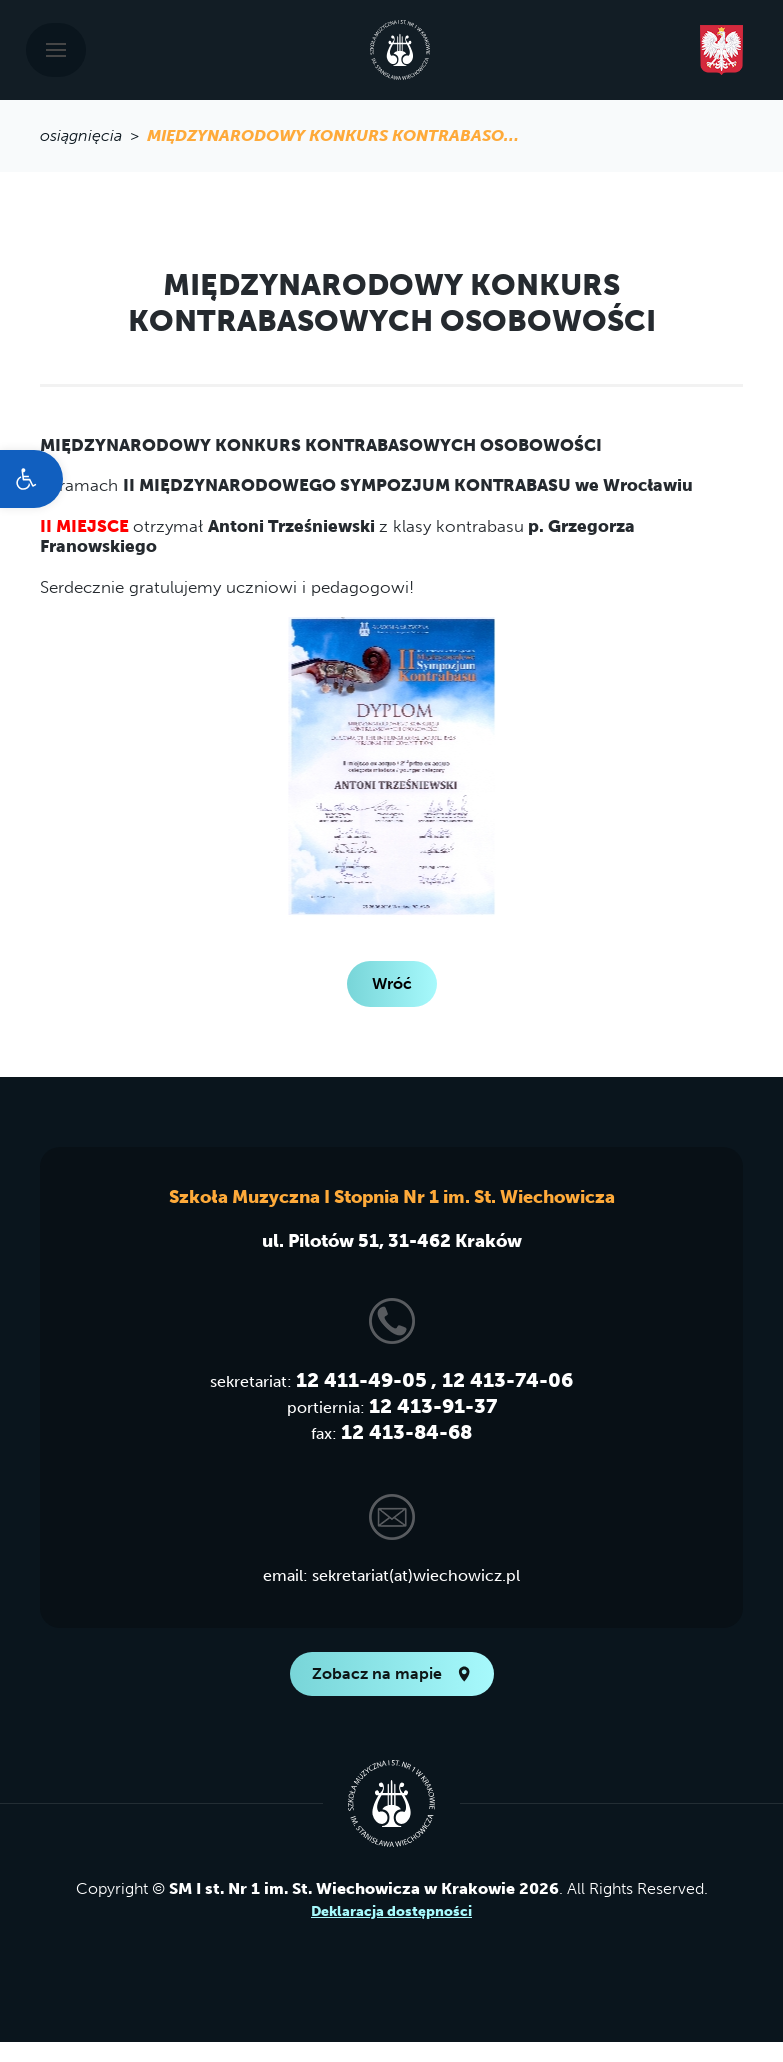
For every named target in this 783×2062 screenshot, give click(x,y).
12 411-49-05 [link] (361, 1380)
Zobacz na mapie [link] (392, 1673)
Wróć (392, 983)
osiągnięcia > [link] (93, 135)
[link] (31, 479)
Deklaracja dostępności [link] (391, 1911)
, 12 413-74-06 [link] (502, 1380)
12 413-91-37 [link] (433, 1406)
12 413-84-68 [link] (406, 1432)
